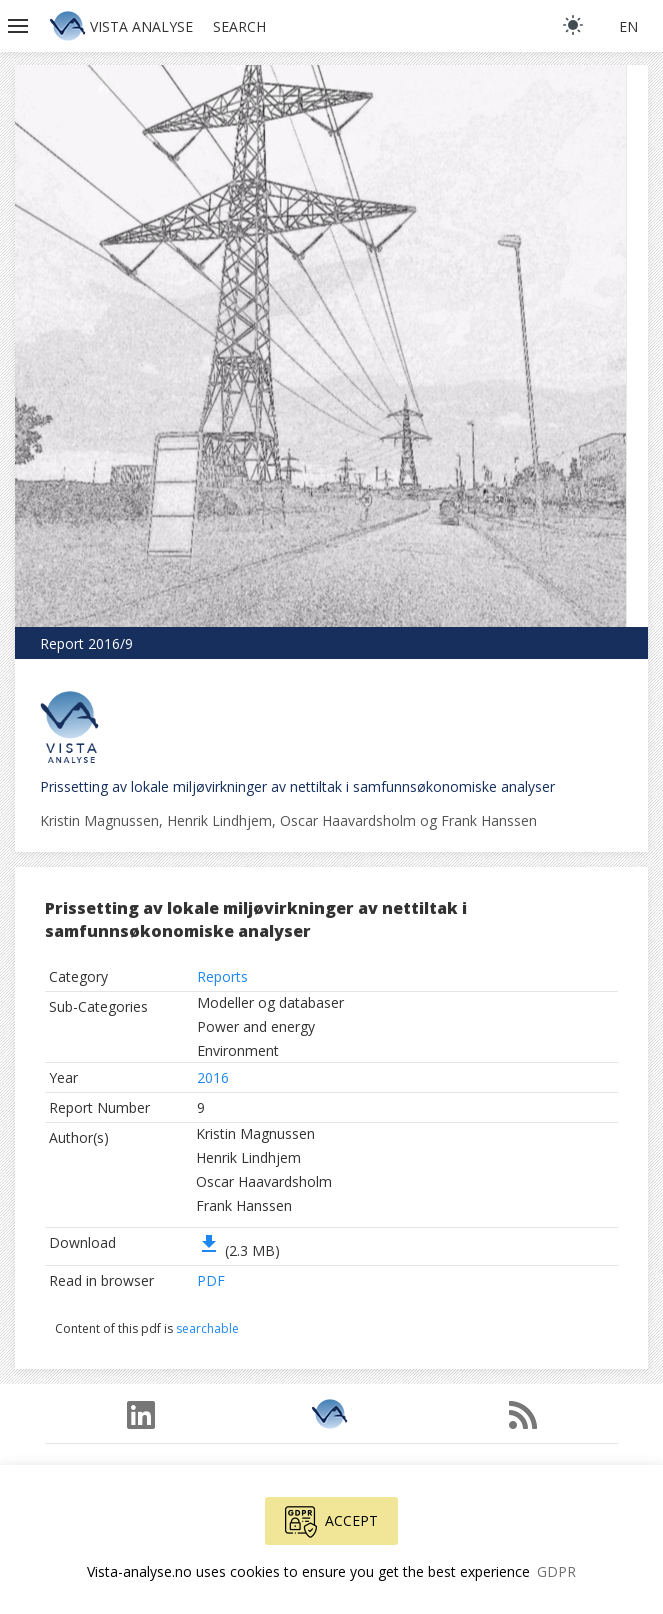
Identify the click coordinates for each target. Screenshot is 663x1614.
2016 (213, 1077)
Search (239, 26)
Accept (331, 1522)
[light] (573, 25)
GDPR (556, 1571)
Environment (238, 1050)
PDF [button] (211, 1280)
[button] (20, 26)
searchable (207, 1328)
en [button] (628, 26)
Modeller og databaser (270, 1002)
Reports (222, 976)
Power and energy (256, 1026)
